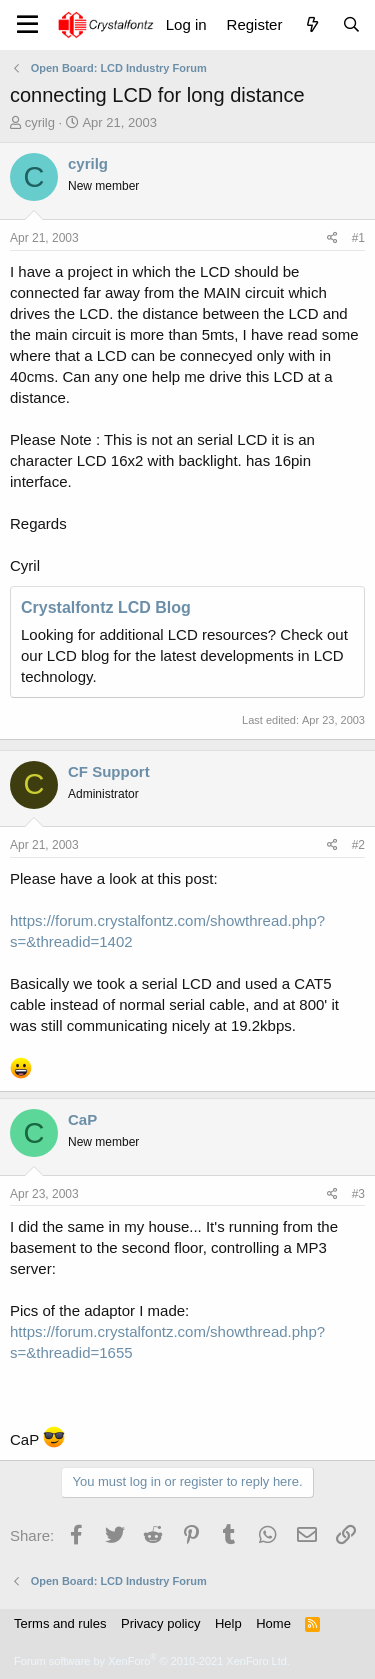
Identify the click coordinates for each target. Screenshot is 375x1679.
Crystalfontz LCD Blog (106, 607)
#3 (358, 1194)
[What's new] (311, 24)
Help (228, 1623)
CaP (82, 1119)
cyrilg (40, 122)
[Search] (351, 24)
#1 (358, 238)
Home (273, 1623)
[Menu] (27, 25)
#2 (358, 845)
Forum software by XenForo (152, 1661)
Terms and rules (60, 1623)
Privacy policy (160, 1623)
